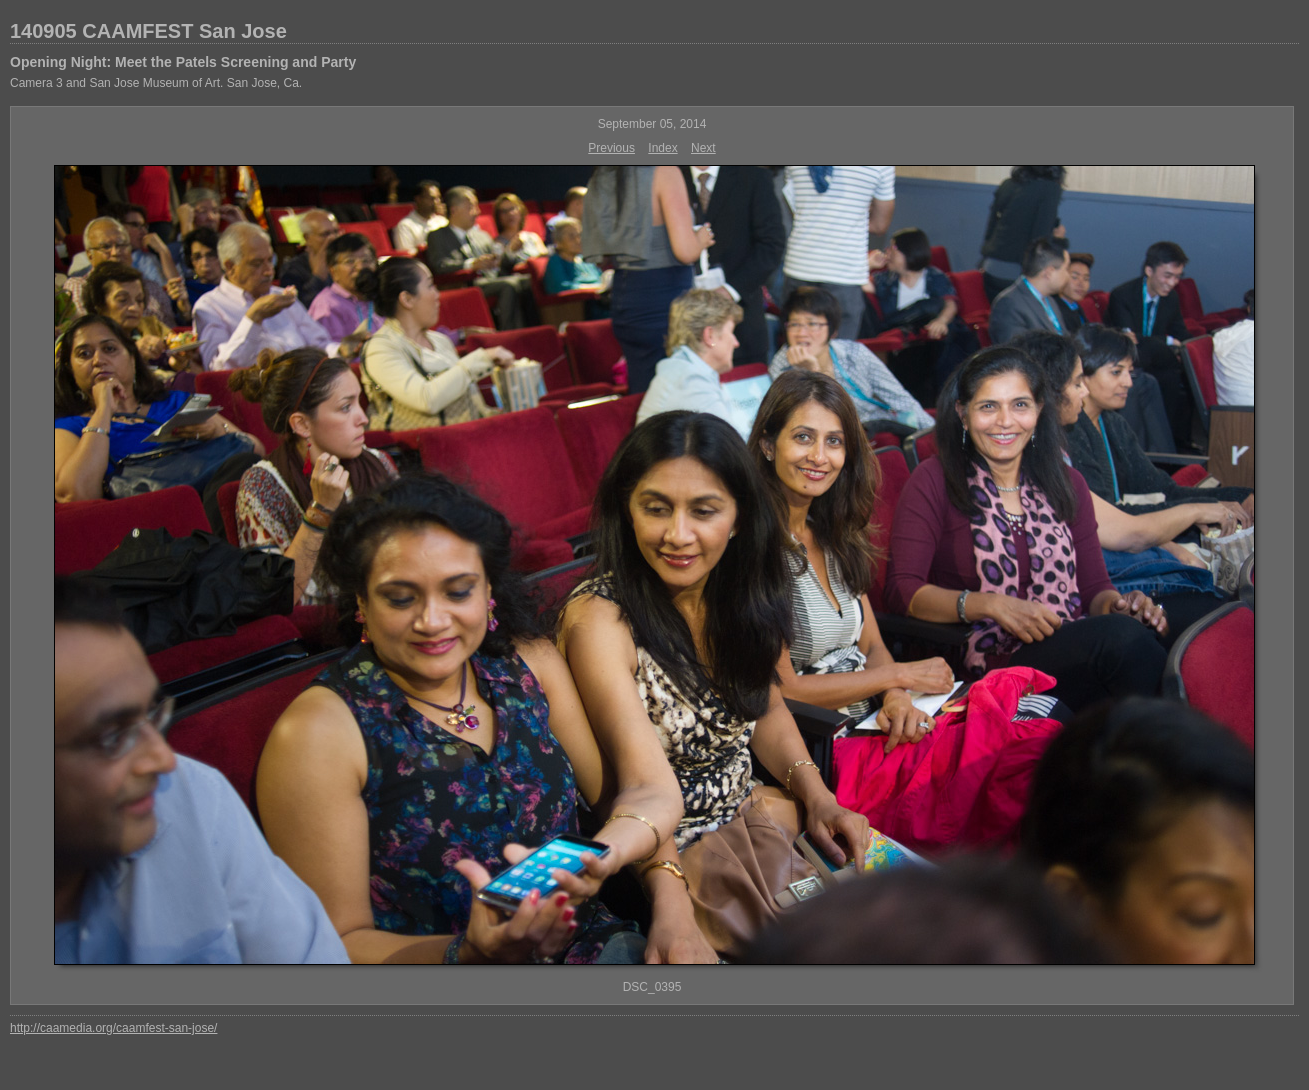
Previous (611, 148)
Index (662, 148)
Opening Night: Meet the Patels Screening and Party (183, 62)
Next (703, 148)
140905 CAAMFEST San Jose (148, 31)
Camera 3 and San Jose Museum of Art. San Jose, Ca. (156, 83)
